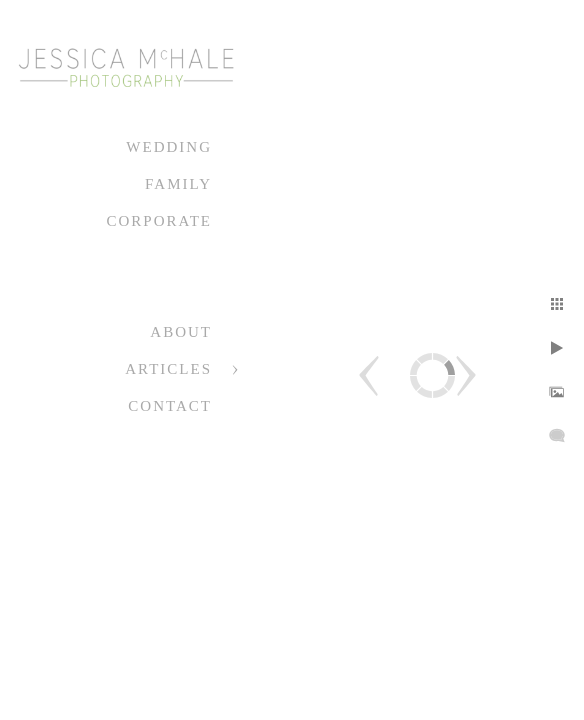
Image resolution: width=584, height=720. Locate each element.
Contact (170, 406)
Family (178, 184)
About (181, 332)
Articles (168, 369)
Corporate (159, 221)
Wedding (169, 147)
